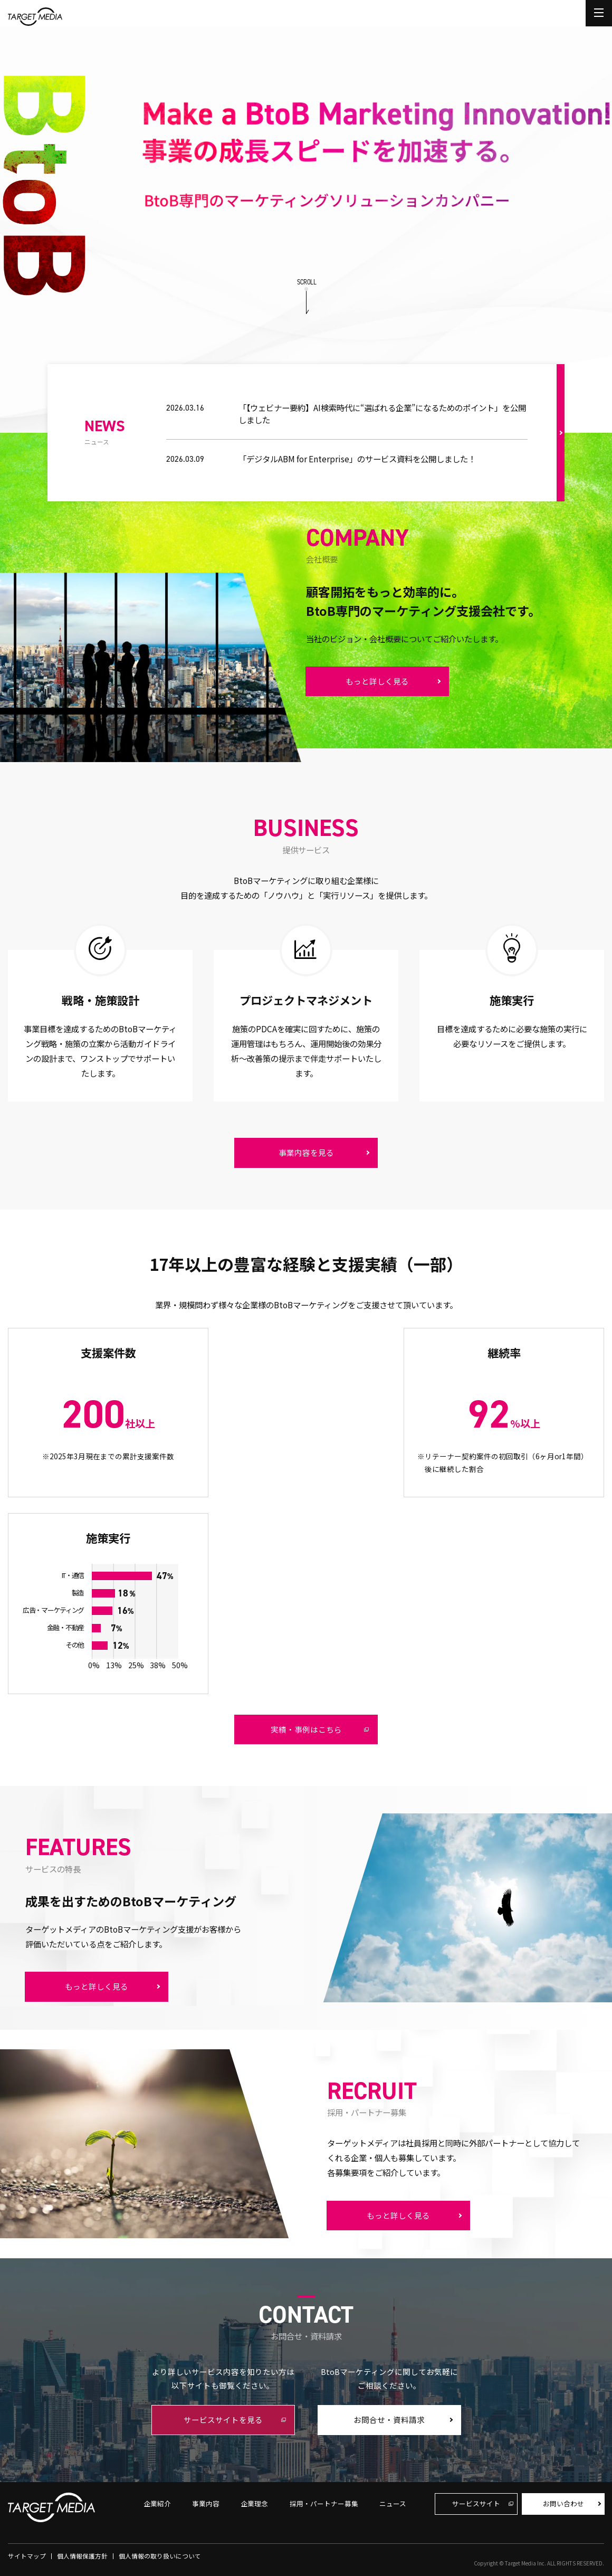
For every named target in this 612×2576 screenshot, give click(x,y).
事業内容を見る (306, 1152)
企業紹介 (157, 2503)
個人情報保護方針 (82, 2556)
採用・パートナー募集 (324, 2503)
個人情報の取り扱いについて (160, 2556)
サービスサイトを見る (223, 2419)
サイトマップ (27, 2556)
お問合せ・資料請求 (389, 2419)
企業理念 (254, 2503)
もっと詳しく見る (377, 681)
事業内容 (205, 2503)
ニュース (392, 2503)
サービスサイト (476, 2503)
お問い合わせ (563, 2503)
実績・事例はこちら (306, 1729)
